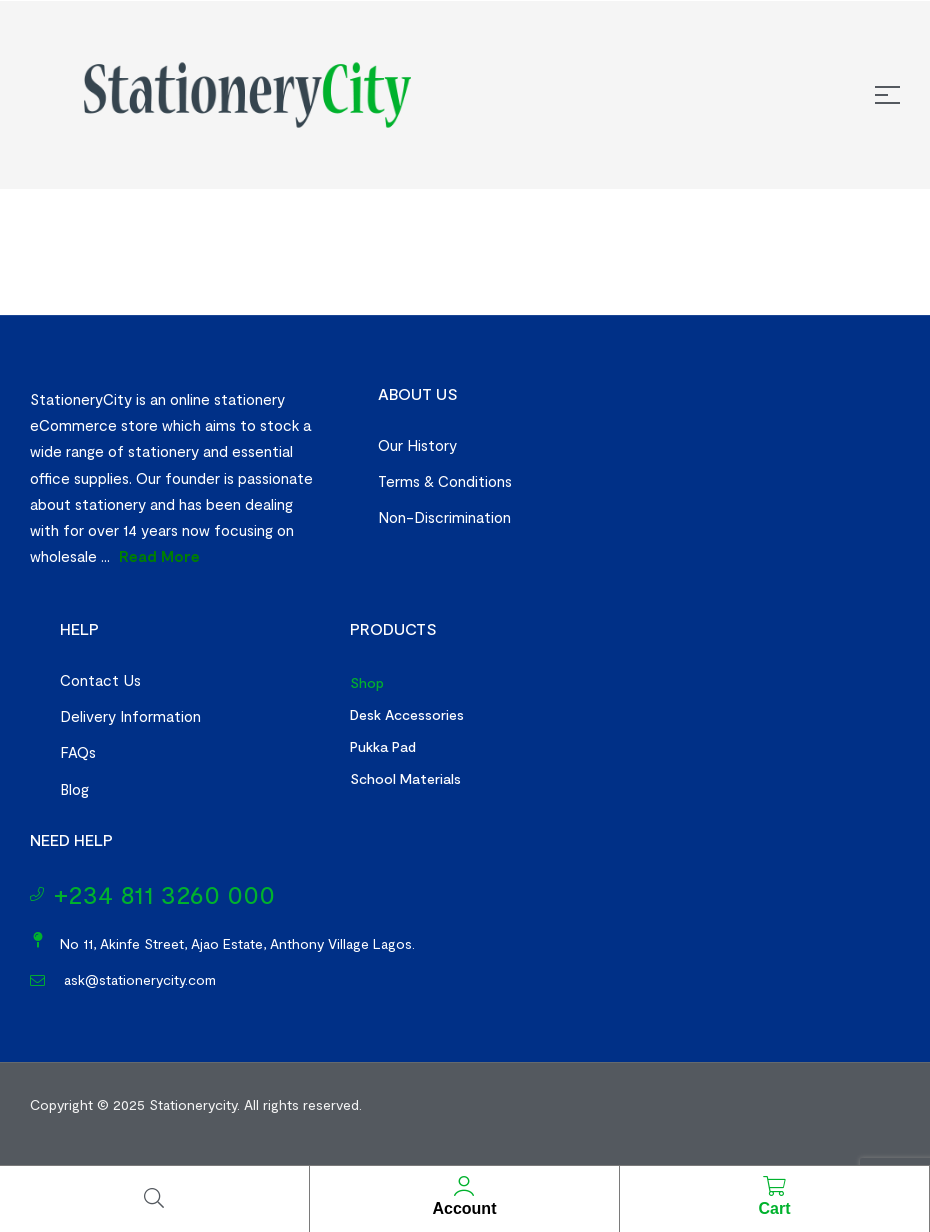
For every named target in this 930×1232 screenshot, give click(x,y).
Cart (774, 1208)
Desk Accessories (407, 714)
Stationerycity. (194, 1104)
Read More (159, 556)
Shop (367, 682)
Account (464, 1208)
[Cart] (774, 1186)
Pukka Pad (383, 746)
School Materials (405, 778)
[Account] (464, 1186)
